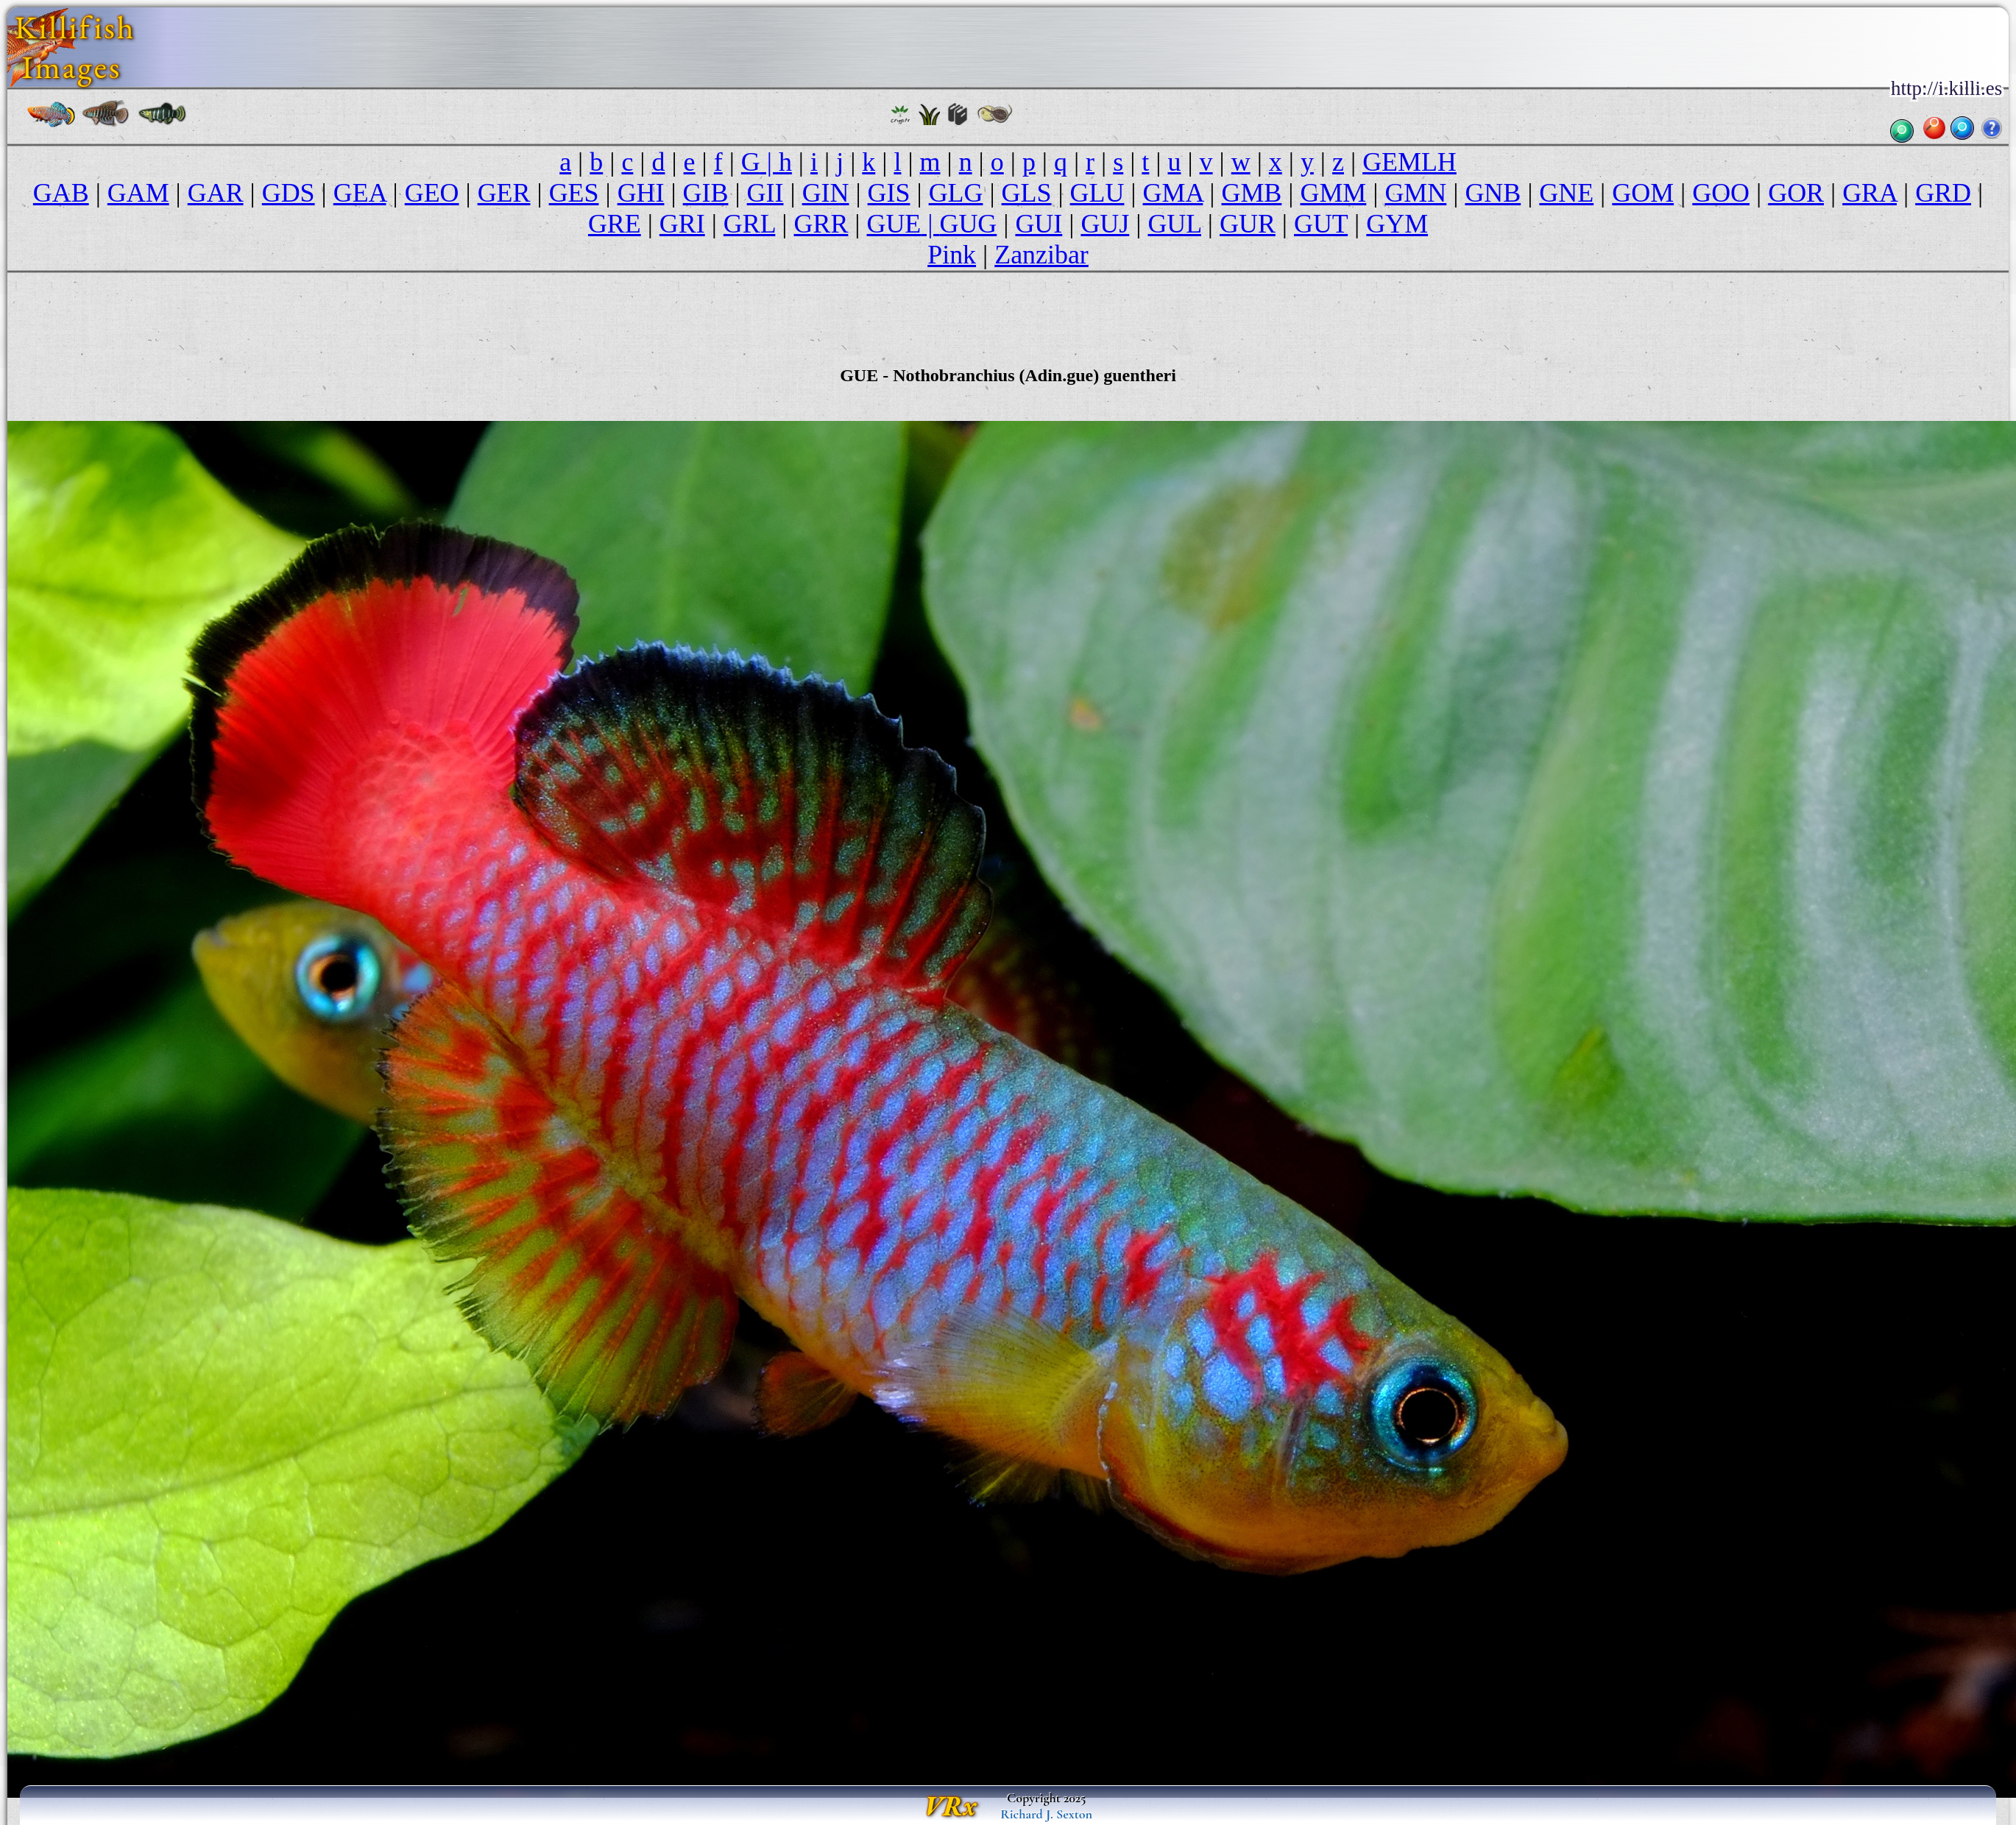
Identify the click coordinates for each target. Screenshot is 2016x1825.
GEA (359, 193)
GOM (1643, 193)
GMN (1415, 193)
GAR (216, 193)
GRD (1943, 193)
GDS (288, 193)
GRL (749, 223)
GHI (641, 193)
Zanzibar (1041, 254)
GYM (1397, 223)
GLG (956, 193)
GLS (1027, 193)
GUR (1248, 223)
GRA (1869, 193)
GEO (432, 193)
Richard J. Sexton (1046, 1814)
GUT (1321, 223)
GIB (706, 193)
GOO (1721, 193)
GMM (1333, 193)
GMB (1252, 193)
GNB (1493, 193)
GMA (1173, 193)
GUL (1173, 223)
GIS (889, 193)
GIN (825, 193)
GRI (682, 223)
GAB (61, 193)
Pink (951, 254)
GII (765, 193)
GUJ (1104, 223)
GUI (1038, 223)
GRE (614, 223)
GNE (1566, 193)
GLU (1097, 193)
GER (504, 193)
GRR (821, 223)
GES (574, 193)
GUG (968, 223)
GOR (1796, 193)
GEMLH (1409, 162)
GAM (138, 193)
